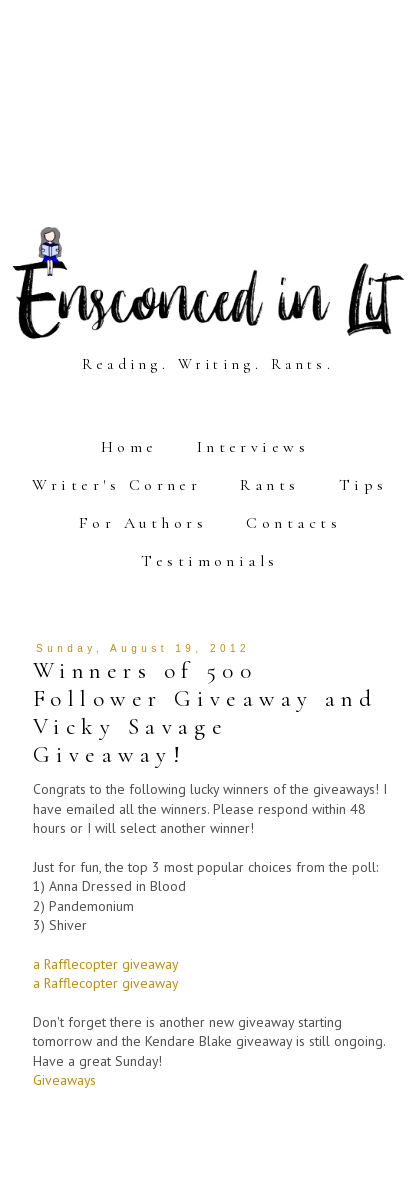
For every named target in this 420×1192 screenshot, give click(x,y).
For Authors (143, 523)
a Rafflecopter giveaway (105, 964)
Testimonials (210, 561)
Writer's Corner (116, 485)
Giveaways (64, 1080)
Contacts (293, 523)
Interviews (253, 447)
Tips (363, 485)
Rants (269, 485)
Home (129, 447)
